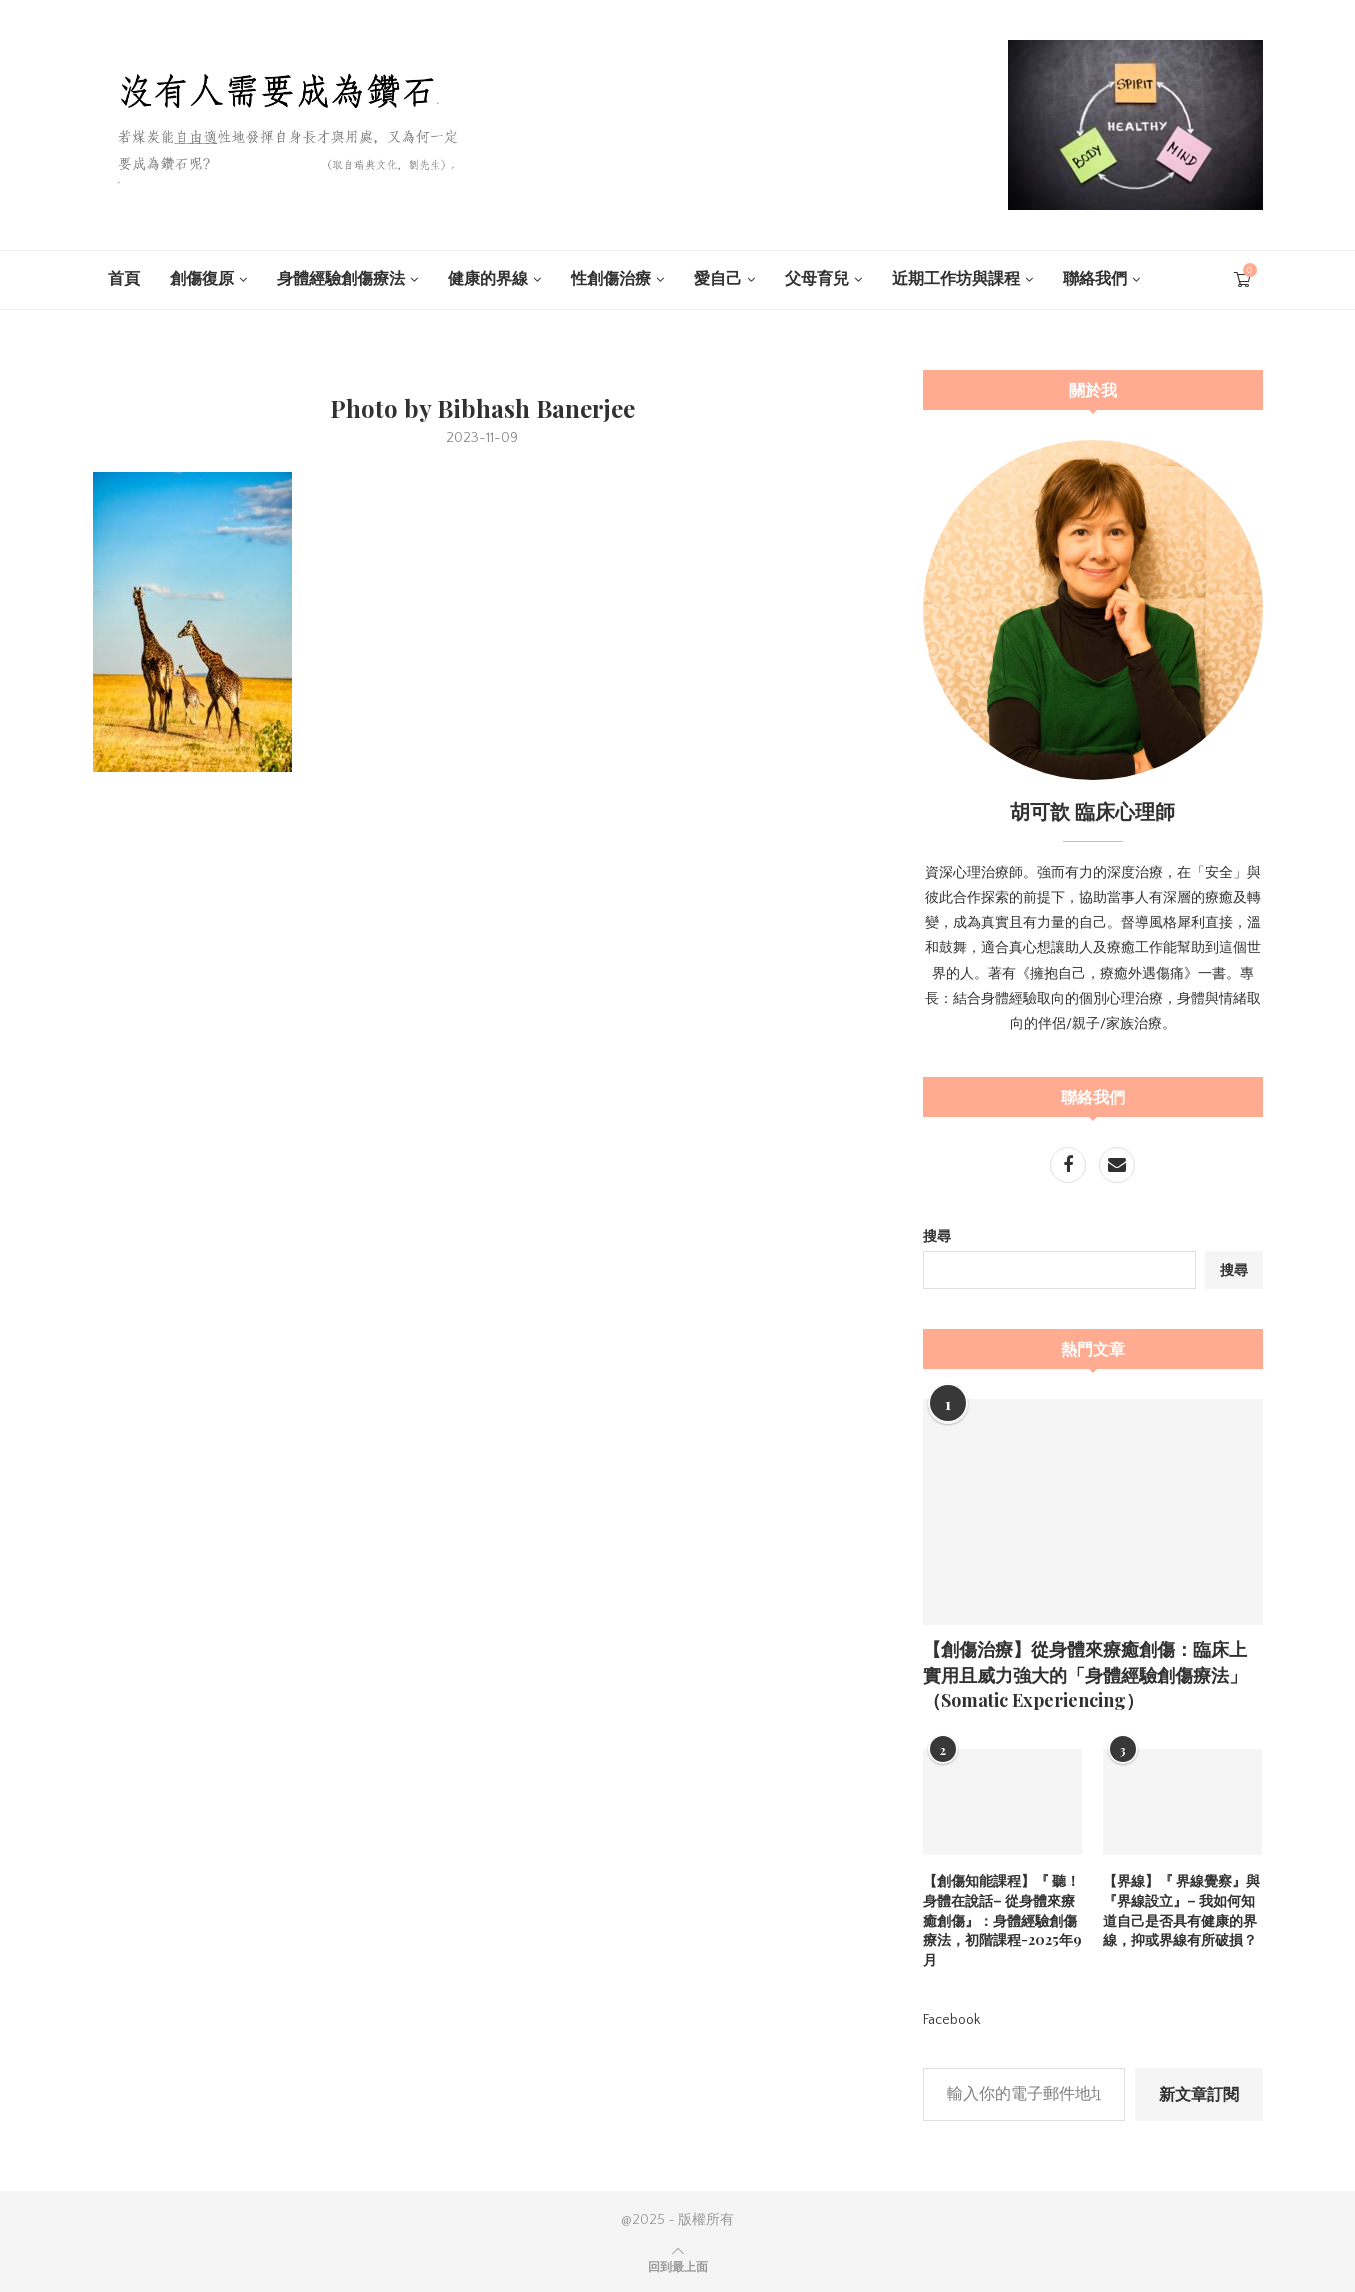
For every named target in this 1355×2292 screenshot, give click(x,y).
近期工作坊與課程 (956, 279)
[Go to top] (678, 2267)
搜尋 (937, 1237)
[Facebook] (1069, 1167)
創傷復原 (202, 279)
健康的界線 (488, 279)
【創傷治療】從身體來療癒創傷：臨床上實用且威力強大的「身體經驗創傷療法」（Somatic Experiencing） (1085, 1674)
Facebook (951, 2019)
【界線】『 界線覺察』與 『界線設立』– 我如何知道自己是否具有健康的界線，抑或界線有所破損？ (1181, 1910)
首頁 (124, 279)
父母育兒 (817, 279)
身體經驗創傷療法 (341, 279)
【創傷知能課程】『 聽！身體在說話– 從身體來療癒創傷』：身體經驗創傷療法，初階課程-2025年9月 (1002, 1919)
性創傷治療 (611, 279)
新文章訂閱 (1199, 2092)
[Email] (1117, 1167)
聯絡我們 (1095, 279)
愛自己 (718, 279)
